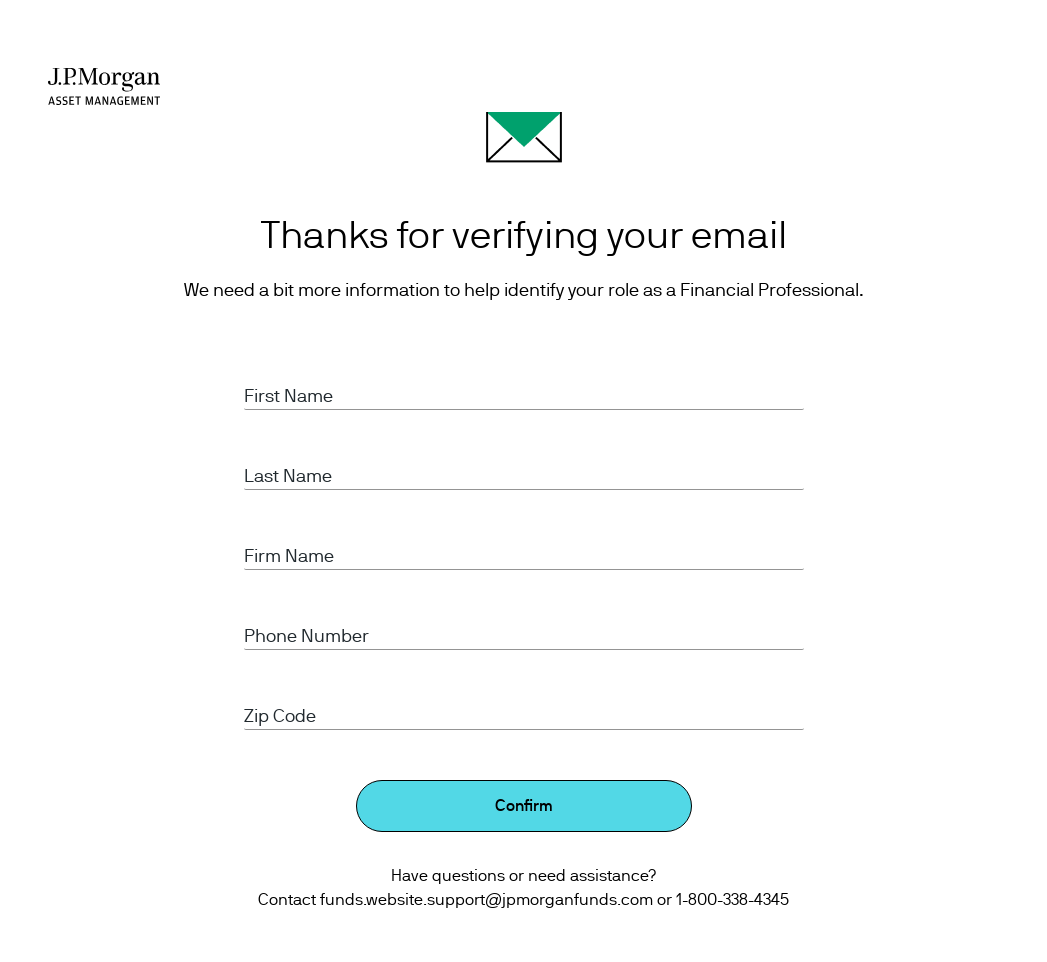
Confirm (524, 806)
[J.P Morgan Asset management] (104, 86)
